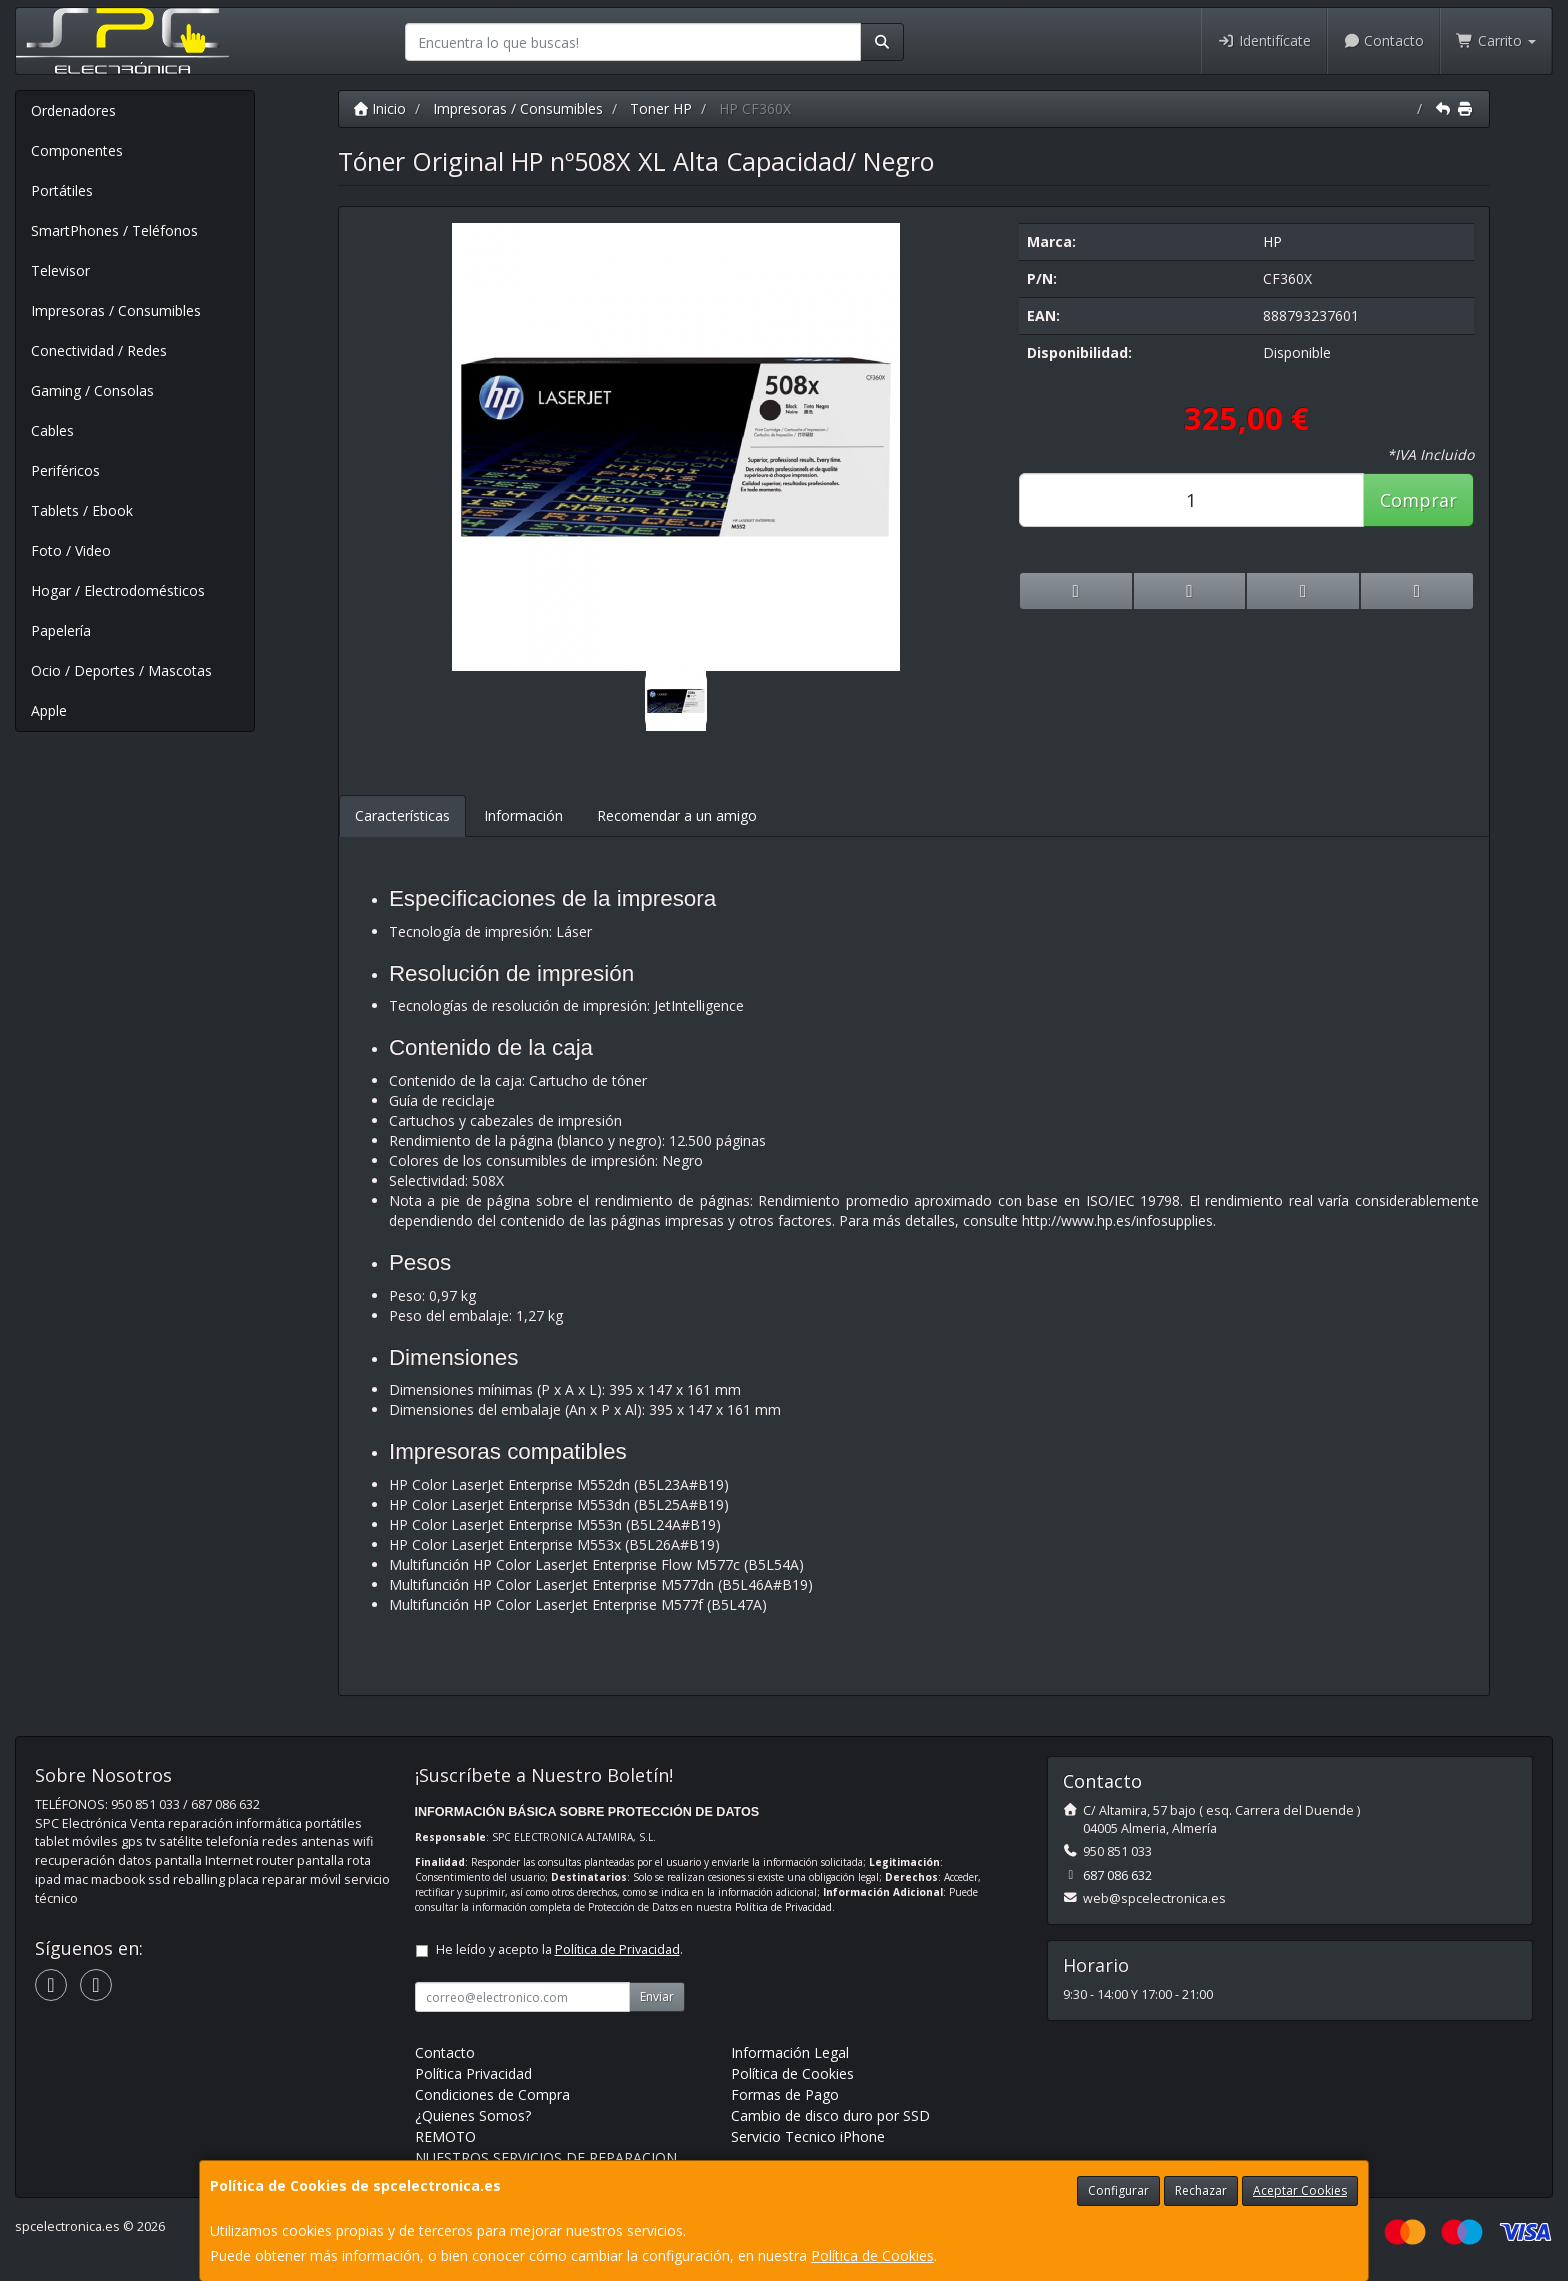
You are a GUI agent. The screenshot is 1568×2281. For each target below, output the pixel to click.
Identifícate (1264, 40)
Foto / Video (71, 550)
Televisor (60, 270)
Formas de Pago (785, 2094)
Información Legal (790, 2052)
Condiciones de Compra (492, 2094)
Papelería (61, 630)
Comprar (1418, 500)
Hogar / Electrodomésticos (118, 590)
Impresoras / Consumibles (116, 310)
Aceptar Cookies (1300, 2190)
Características (402, 815)
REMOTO (445, 2136)
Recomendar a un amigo (677, 815)
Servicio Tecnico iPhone (808, 2136)
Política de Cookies (872, 2255)
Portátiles (62, 190)
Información (523, 815)
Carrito (1496, 40)
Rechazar (1201, 2190)
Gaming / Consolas (92, 390)
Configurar (1118, 2190)
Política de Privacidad (783, 1907)
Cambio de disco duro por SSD (830, 2115)
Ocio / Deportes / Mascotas (121, 670)
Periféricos (65, 470)
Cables (52, 430)
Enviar (657, 1996)
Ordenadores (73, 110)
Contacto (1384, 40)
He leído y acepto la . (559, 1949)
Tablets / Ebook (82, 510)
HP (1272, 241)
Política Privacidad (473, 2073)
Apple (49, 710)
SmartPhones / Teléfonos (114, 230)
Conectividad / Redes (99, 350)
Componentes (77, 150)
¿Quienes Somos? (473, 2115)
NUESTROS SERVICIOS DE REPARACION (546, 2157)
